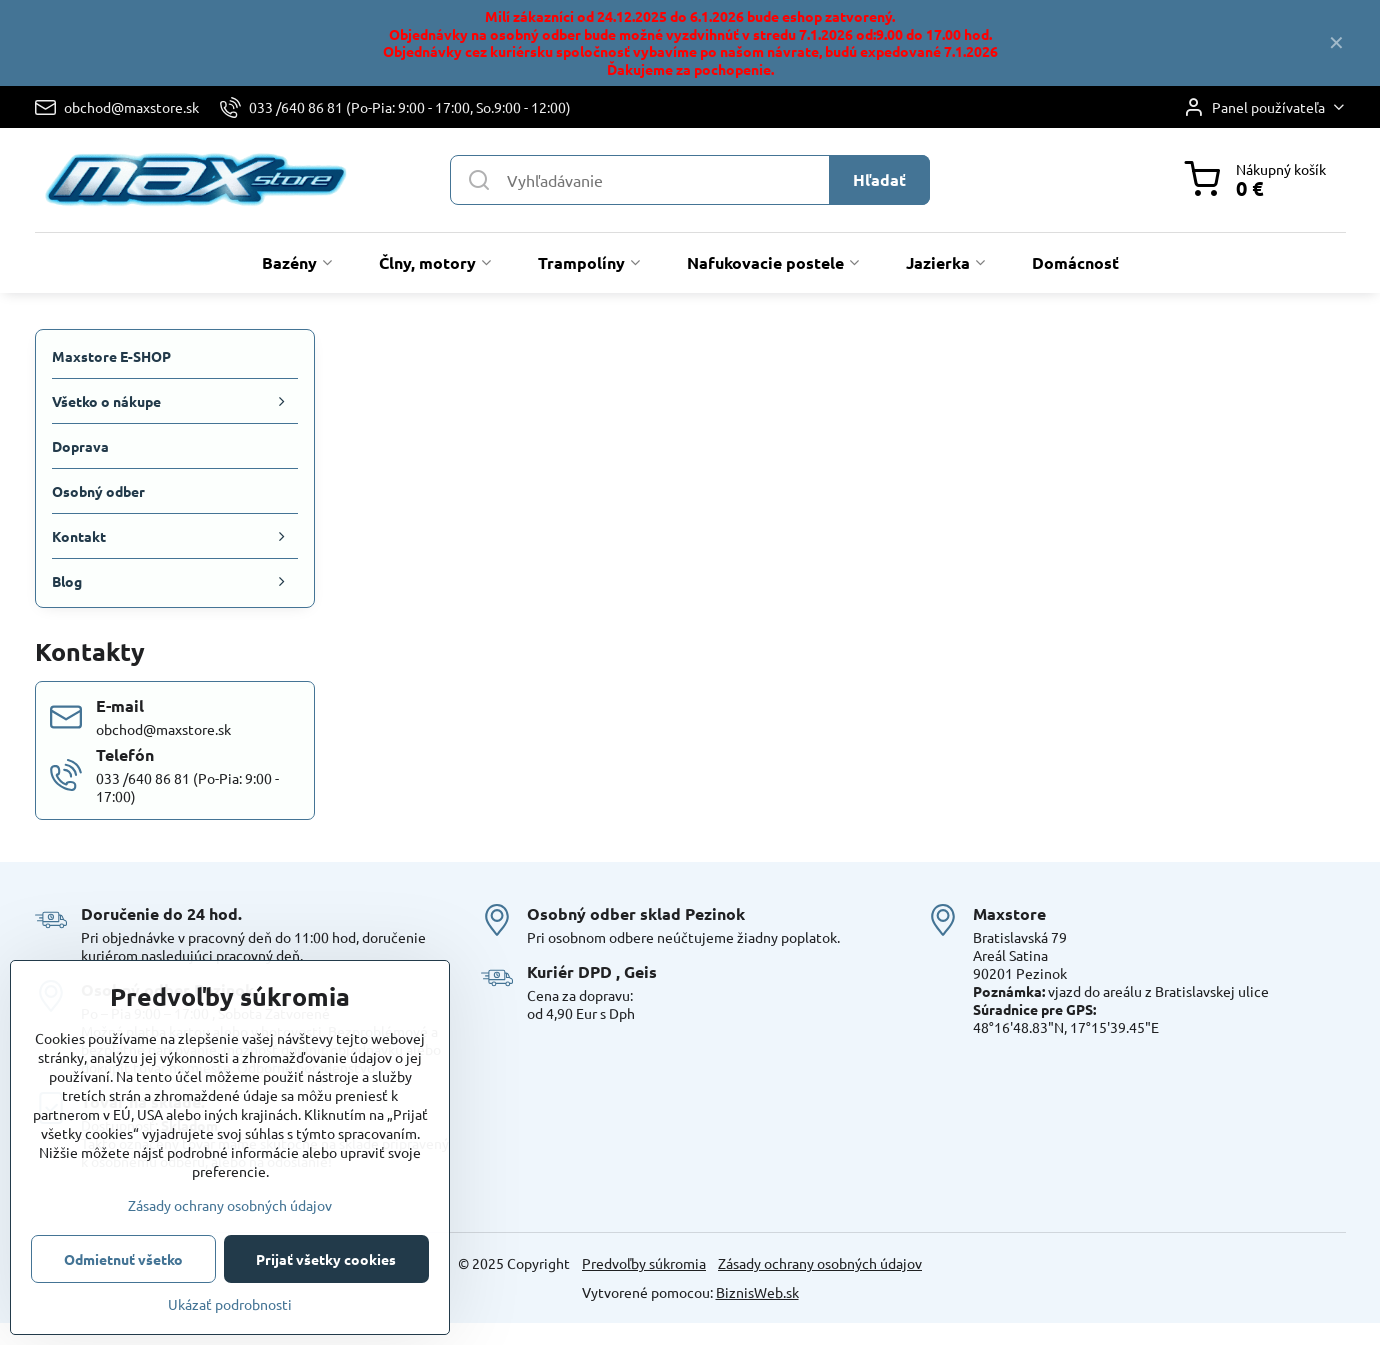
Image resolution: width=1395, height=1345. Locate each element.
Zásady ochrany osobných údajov (820, 1263)
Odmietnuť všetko (123, 1259)
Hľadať (879, 179)
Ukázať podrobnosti (230, 1304)
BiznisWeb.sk (757, 1292)
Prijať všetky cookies (326, 1259)
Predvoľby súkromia (644, 1263)
